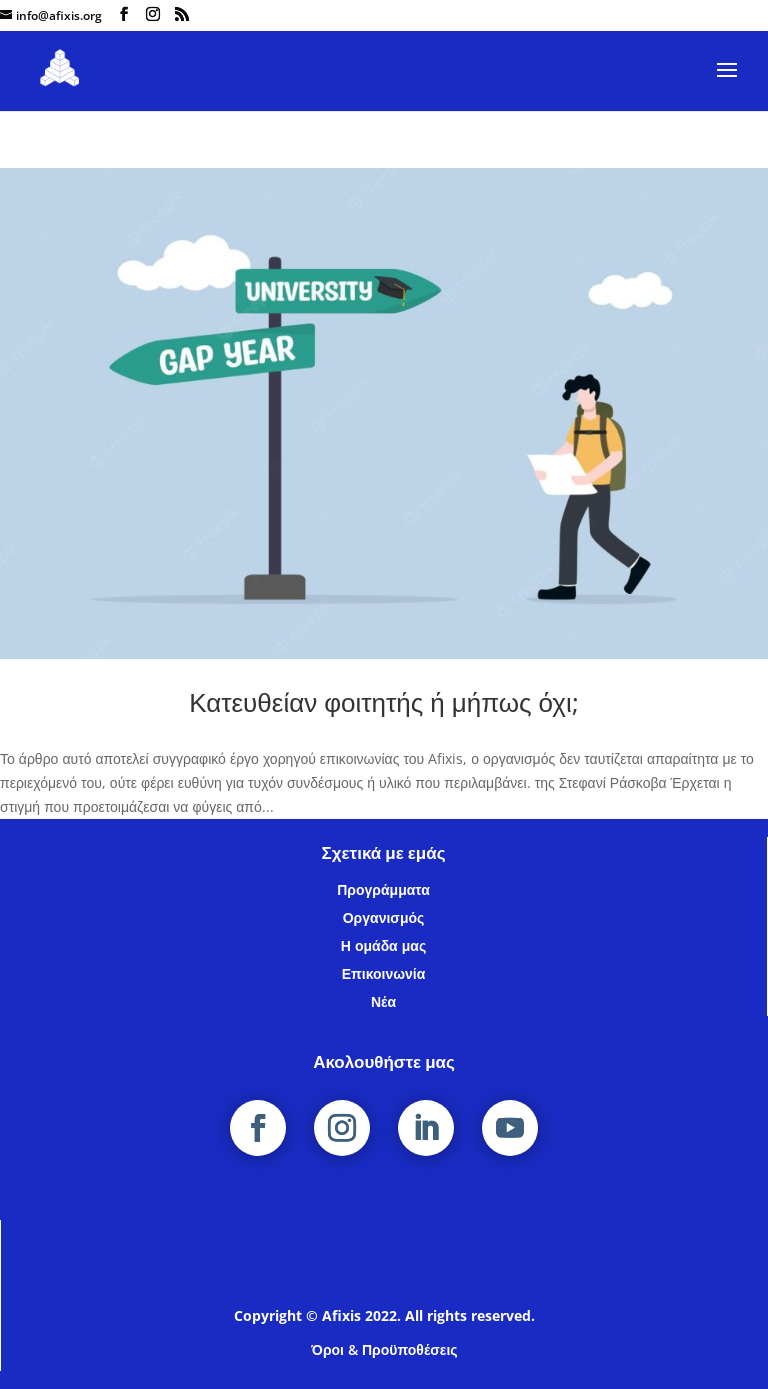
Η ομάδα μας (383, 945)
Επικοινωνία (384, 973)
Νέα (383, 1001)
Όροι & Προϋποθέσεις (384, 1349)
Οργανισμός (384, 917)
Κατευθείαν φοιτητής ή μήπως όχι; (384, 702)
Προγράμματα (383, 889)
